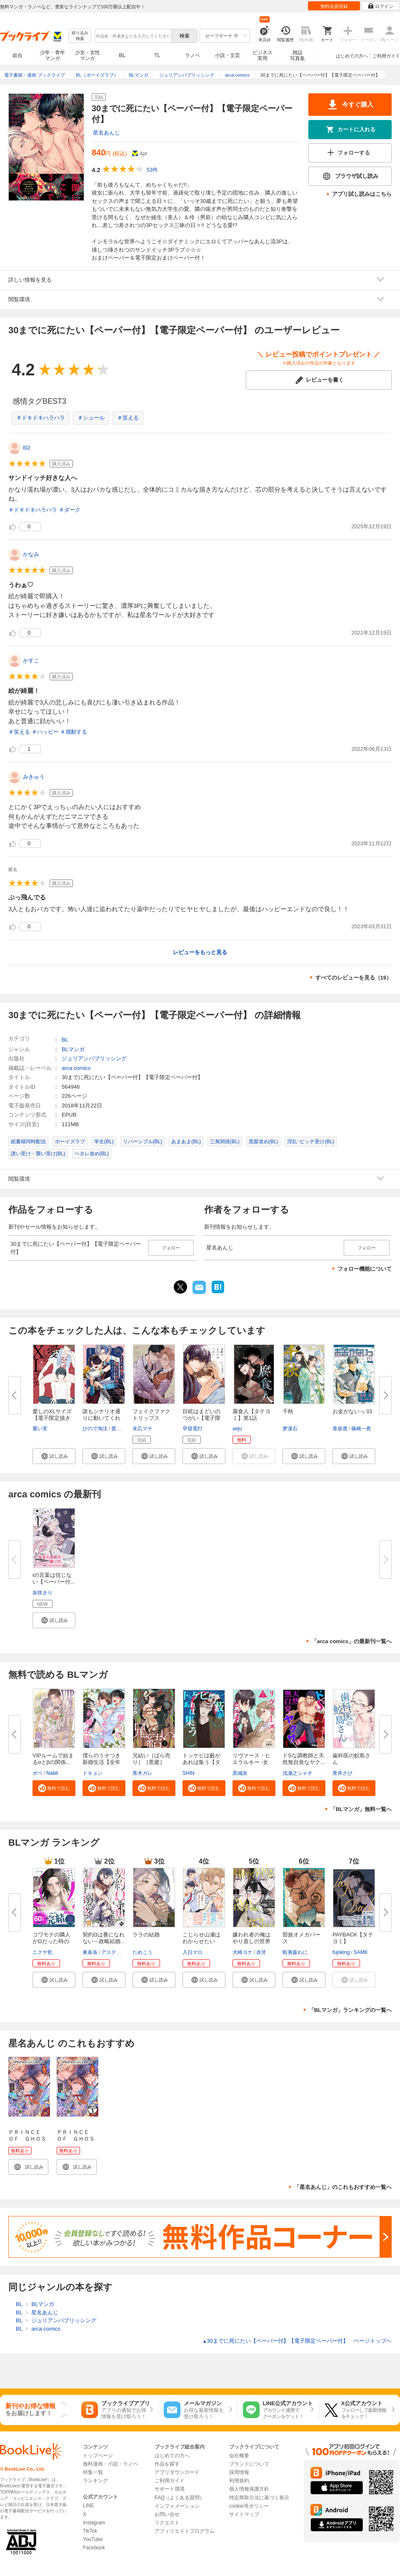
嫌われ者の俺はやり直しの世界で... (251, 1941)
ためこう (142, 1952)
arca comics (76, 1068)
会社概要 (239, 2456)
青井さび (342, 1773)
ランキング (95, 2481)
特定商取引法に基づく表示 (259, 2498)
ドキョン (92, 1773)
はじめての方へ (352, 55)
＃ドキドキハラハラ (40, 418)
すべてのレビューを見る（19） (353, 977)
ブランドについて (249, 2464)
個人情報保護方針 (249, 2489)
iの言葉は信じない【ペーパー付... (53, 1578)
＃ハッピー (45, 732)
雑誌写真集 (297, 55)
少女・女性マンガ (87, 55)
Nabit (52, 1773)
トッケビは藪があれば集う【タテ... (201, 1762)
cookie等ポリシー (249, 2506)
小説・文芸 (227, 55)
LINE (88, 2506)
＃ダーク (69, 510)
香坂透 (340, 1429)
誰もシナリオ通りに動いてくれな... (101, 1418)
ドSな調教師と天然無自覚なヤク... (303, 1758)
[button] (53, 1456)
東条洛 (90, 1952)
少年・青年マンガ (52, 55)
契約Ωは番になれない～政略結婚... (103, 1937)
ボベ (37, 1773)
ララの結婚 (146, 1934)
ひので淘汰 (95, 1429)
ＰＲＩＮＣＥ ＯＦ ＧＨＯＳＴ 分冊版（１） (76, 2142)
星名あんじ (106, 133)
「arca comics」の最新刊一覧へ (352, 1641)
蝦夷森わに (295, 1952)
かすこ (31, 660)
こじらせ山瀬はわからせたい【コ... (201, 1941)
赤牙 (261, 1952)
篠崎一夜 (361, 1429)
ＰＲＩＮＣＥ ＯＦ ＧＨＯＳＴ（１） (27, 2139)
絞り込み (80, 36)
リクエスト (167, 2523)
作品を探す (167, 2464)
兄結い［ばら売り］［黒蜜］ (151, 1758)
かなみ (31, 554)
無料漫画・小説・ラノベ (110, 2464)
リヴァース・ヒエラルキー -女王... (251, 1762)
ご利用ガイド (386, 55)
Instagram (94, 2523)
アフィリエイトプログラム (185, 2531)
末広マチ (142, 1429)
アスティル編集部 (121, 1952)
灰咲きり (42, 1593)
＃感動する (73, 732)
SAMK (361, 1952)
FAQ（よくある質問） (180, 2498)
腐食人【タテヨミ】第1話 (251, 1414)
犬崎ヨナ (242, 1952)
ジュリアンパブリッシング (94, 1058)
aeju (237, 1429)
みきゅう (34, 777)
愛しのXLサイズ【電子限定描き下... (52, 1418)
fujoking (341, 1952)
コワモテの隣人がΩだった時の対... (51, 1941)
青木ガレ (142, 1773)
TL (157, 55)
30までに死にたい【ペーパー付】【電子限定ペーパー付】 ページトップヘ (297, 2341)
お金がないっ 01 (352, 1411)
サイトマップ (244, 2514)
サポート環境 (170, 2489)
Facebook (94, 2548)
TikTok (90, 2531)
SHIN (188, 1773)
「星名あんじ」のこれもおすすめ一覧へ (343, 2187)
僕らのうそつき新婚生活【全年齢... (101, 1762)
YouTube (92, 2539)
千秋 (287, 1411)
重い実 (40, 1429)
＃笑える (128, 418)
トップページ (98, 2456)
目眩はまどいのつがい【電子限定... (201, 1418)
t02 (26, 448)
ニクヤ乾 (42, 1952)
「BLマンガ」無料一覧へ (361, 1809)
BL (122, 55)
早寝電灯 (192, 1429)
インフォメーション (177, 2506)
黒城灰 (240, 1773)
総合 (17, 55)
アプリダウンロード (177, 2472)
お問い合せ (167, 2514)
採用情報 (239, 2472)
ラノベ (192, 55)
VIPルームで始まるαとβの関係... (53, 1758)
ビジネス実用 (262, 55)
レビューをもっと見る (200, 952)
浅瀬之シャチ (297, 1773)
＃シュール (91, 418)
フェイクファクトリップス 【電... (151, 1418)
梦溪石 (290, 1429)
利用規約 (239, 2481)
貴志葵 (118, 1429)
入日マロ (192, 1952)
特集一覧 (93, 2472)
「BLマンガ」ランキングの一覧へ (350, 2010)
